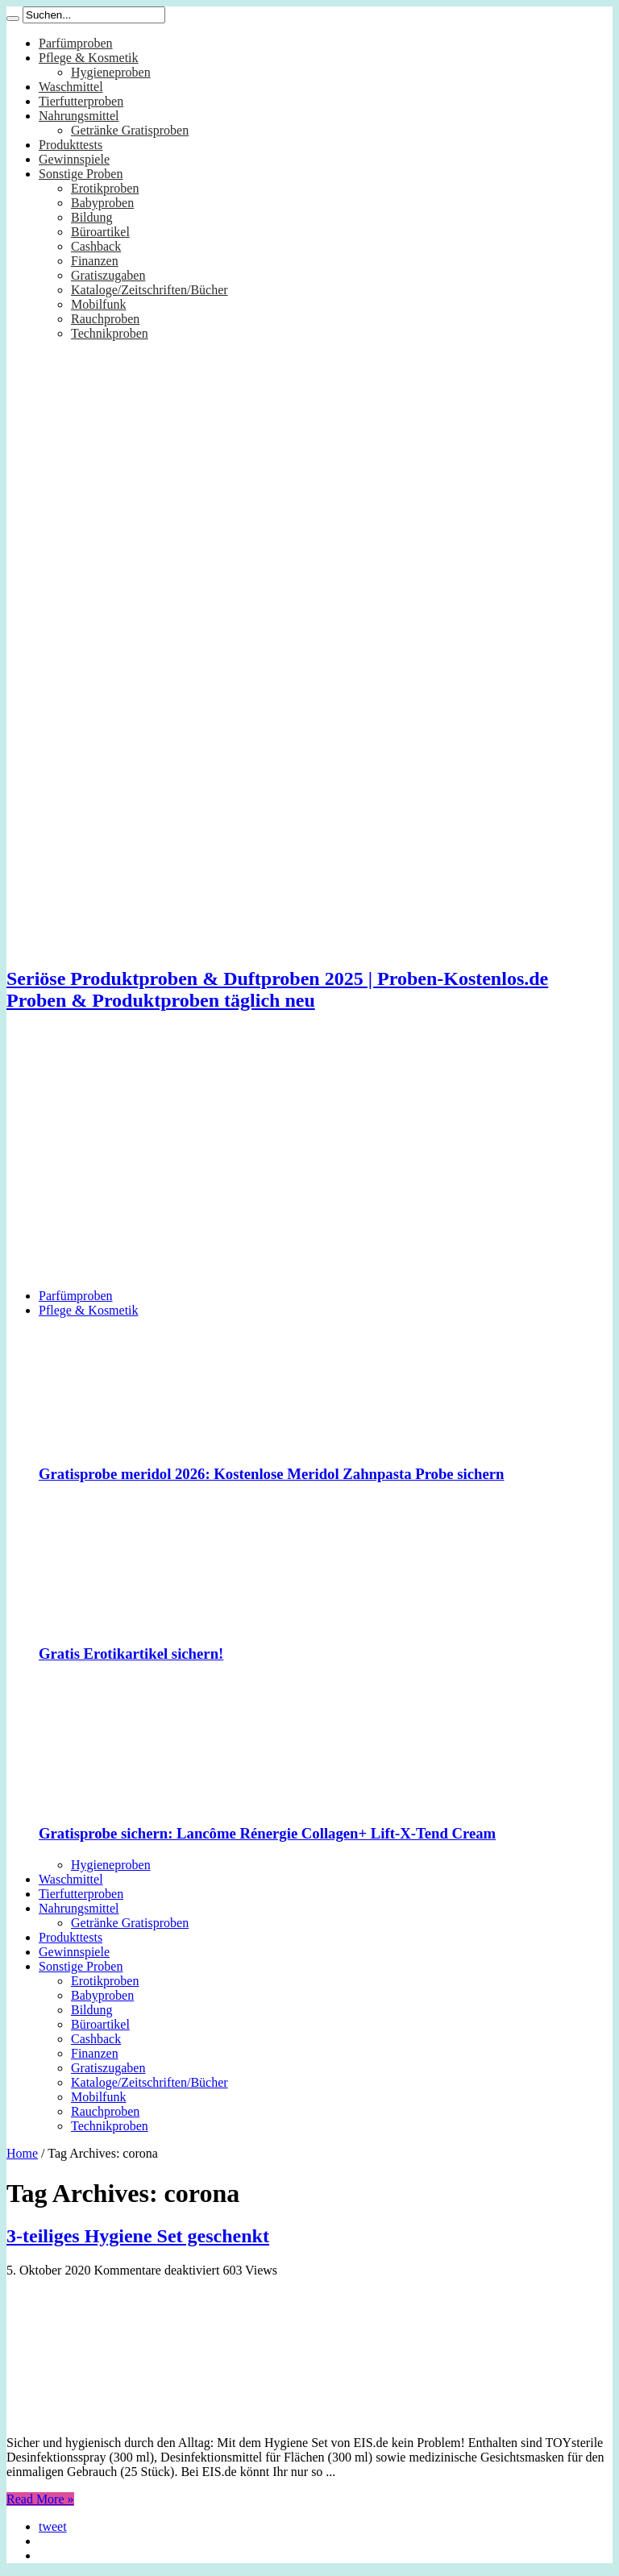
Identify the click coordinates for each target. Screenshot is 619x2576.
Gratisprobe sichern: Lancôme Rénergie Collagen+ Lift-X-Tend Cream (267, 1833)
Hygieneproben (111, 72)
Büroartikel (100, 232)
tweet (53, 2526)
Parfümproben (76, 43)
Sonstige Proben (81, 174)
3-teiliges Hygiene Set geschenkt (137, 2235)
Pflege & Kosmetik (89, 57)
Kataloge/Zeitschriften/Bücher (149, 290)
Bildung (92, 217)
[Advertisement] (309, 1163)
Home (22, 2153)
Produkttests (70, 145)
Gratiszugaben (108, 275)
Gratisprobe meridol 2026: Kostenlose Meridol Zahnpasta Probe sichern (272, 1473)
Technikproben (109, 333)
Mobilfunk (98, 304)
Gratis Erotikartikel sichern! (131, 1653)
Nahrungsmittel (79, 116)
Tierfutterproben (81, 101)
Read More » (40, 2499)
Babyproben (102, 203)
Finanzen (94, 261)
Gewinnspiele (74, 159)
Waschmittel (71, 86)
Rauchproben (105, 319)
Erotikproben (105, 188)
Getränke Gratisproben (130, 130)
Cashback (96, 246)
